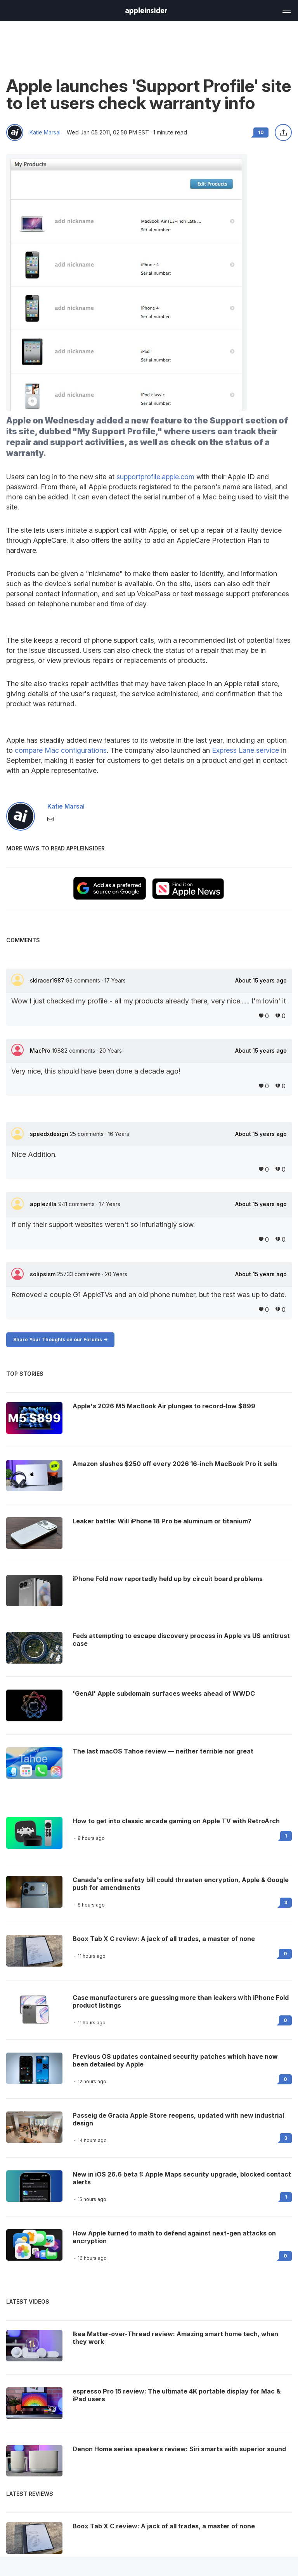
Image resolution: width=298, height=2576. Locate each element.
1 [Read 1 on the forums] (286, 1836)
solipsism (43, 1274)
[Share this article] (283, 132)
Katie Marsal (45, 132)
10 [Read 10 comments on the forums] (261, 132)
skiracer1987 (48, 980)
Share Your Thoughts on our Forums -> (60, 1339)
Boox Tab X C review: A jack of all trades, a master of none (164, 1939)
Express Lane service (245, 750)
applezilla (44, 1204)
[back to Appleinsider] (146, 12)
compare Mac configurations (61, 750)
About (261, 980)
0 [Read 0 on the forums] (285, 1954)
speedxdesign (50, 1134)
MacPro (41, 1050)
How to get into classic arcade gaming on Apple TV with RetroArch (176, 1821)
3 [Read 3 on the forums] (285, 1902)
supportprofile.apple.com (155, 477)
